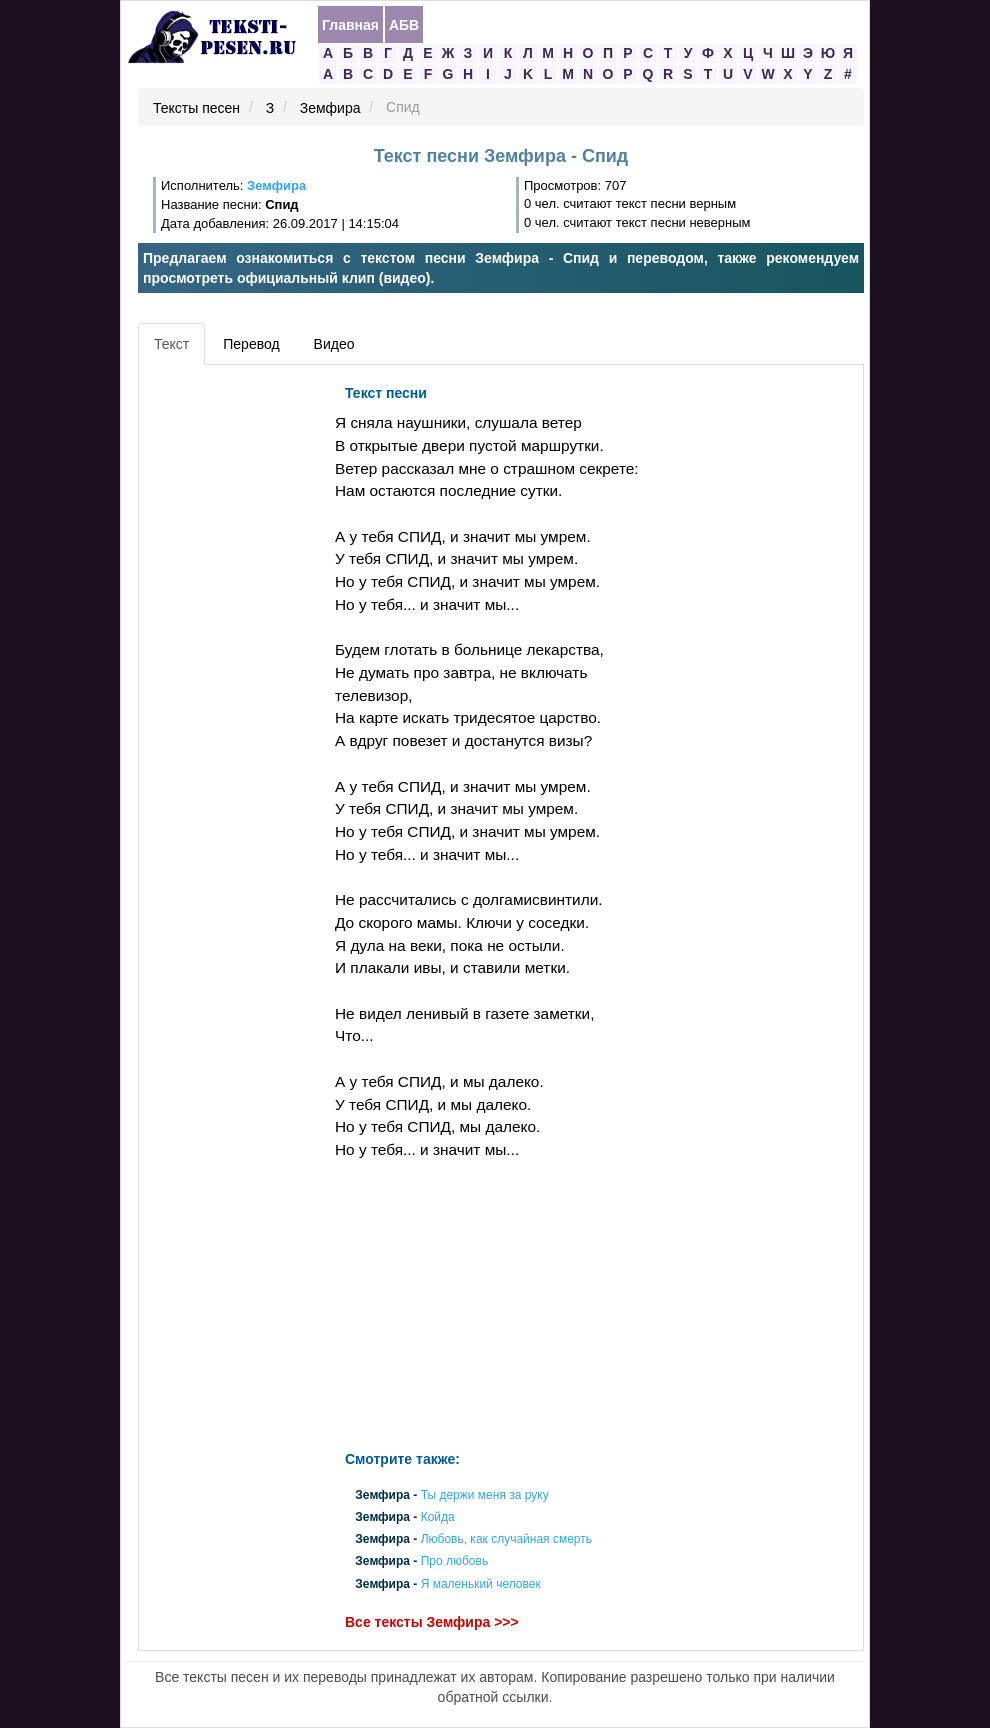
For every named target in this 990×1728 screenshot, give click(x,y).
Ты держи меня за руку (485, 1495)
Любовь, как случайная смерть (506, 1540)
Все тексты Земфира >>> (432, 1622)
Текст (171, 344)
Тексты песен (196, 108)
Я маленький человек (481, 1584)
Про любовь (454, 1562)
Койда (438, 1517)
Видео (334, 344)
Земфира (330, 108)
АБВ (404, 25)
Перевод (251, 344)
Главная (350, 25)
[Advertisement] (234, 675)
